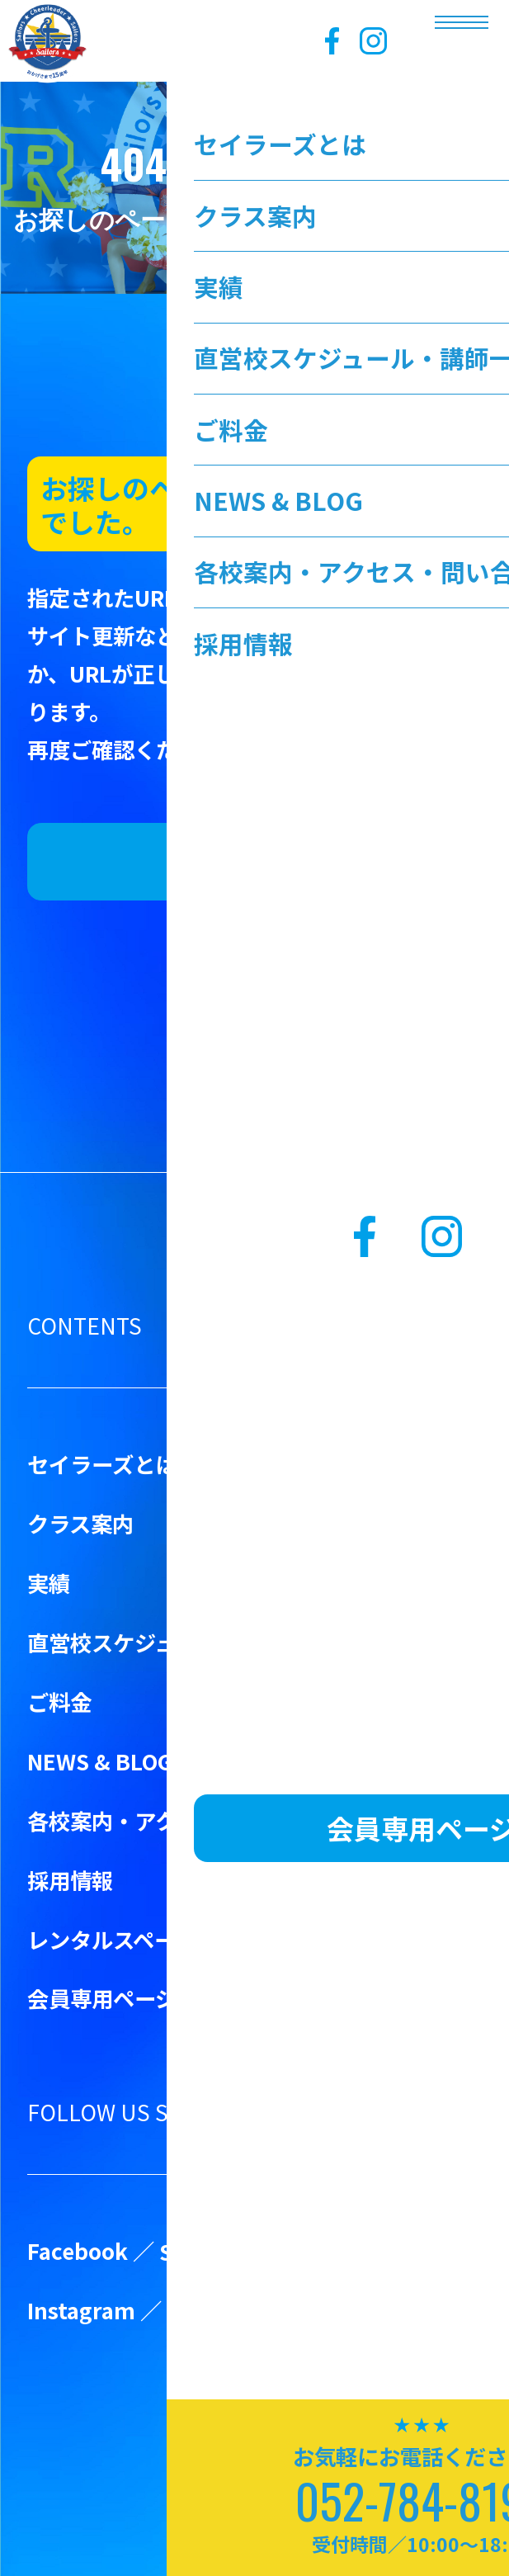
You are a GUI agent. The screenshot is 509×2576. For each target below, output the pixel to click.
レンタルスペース (111, 1939)
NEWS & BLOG (100, 1761)
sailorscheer (232, 2310)
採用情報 (70, 1880)
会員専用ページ (102, 1998)
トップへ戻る (254, 861)
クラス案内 (80, 1523)
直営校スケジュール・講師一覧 (176, 1642)
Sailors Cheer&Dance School (308, 2251)
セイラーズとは (102, 1464)
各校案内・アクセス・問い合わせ (187, 1820)
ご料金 (59, 1701)
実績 (48, 1583)
